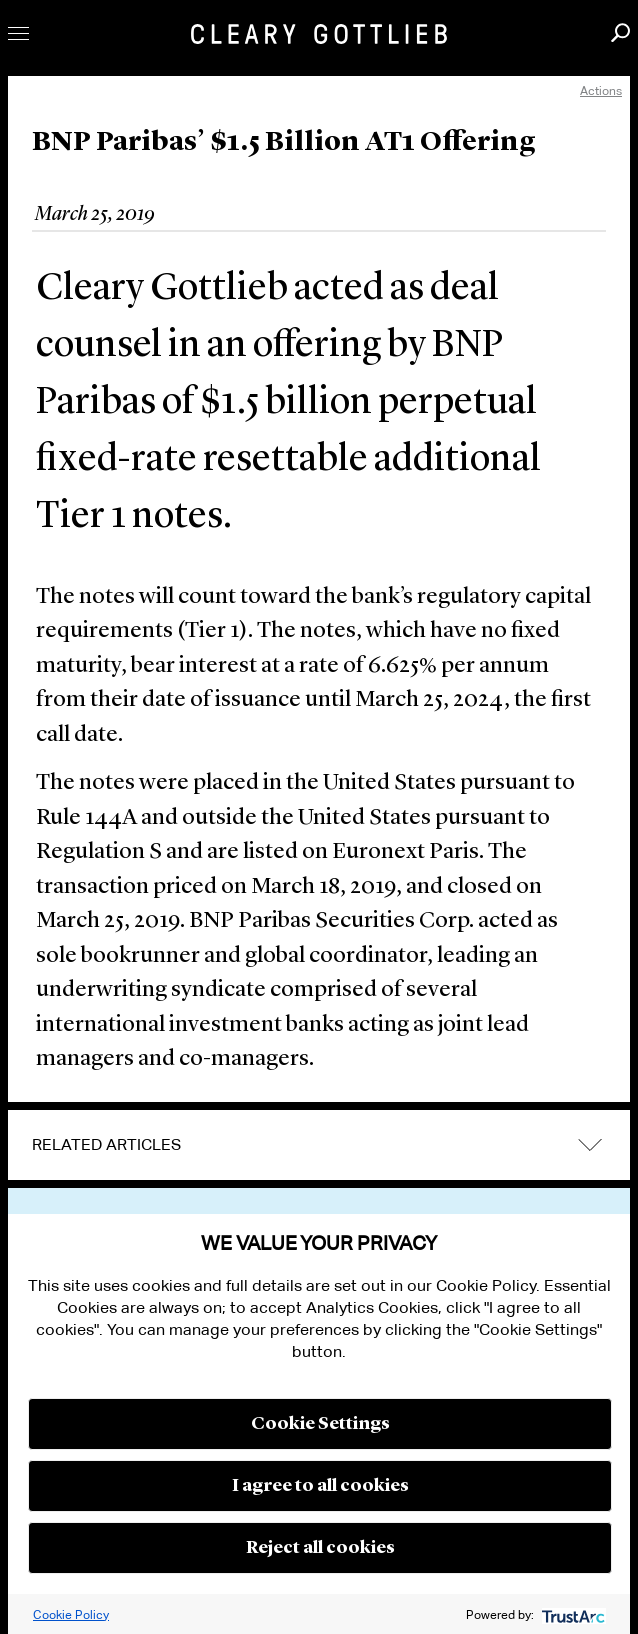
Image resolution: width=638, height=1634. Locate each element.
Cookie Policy (71, 1614)
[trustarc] (571, 1614)
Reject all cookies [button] (320, 1548)
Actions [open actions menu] (601, 90)
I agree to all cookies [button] (320, 1486)
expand (590, 1144)
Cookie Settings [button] (320, 1424)
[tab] (319, 1145)
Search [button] (620, 32)
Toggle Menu (18, 33)
